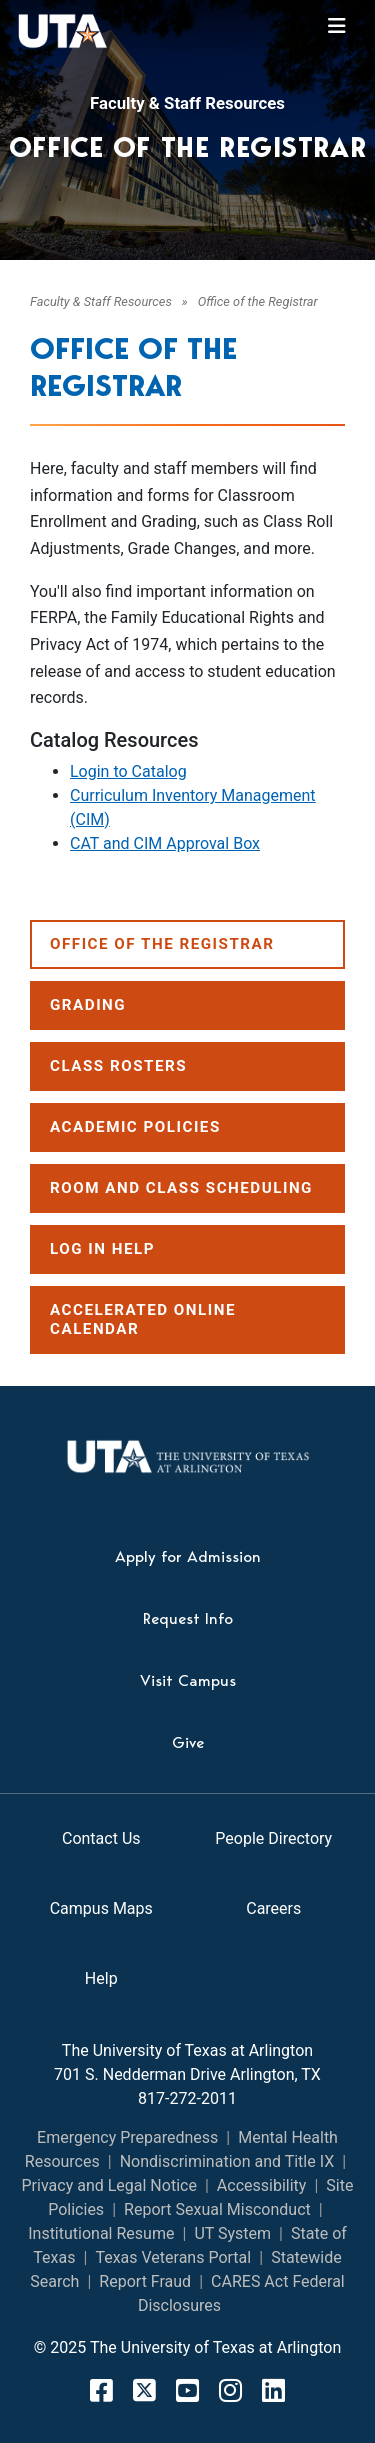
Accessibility (262, 2185)
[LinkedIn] (273, 2390)
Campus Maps (101, 1908)
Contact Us (101, 1838)
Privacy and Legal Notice (109, 2185)
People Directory (273, 1838)
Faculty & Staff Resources (187, 103)
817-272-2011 (187, 2098)
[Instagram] (230, 2390)
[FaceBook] (101, 2390)
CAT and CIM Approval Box (165, 843)
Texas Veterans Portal (173, 2257)
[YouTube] (187, 2390)
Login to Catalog (128, 771)
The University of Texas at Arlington (187, 2050)
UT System (232, 2233)
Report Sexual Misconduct (217, 2209)
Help (101, 1978)
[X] (144, 2390)
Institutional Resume (101, 2233)
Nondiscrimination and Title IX (227, 2161)
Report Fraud (145, 2281)
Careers (273, 1908)
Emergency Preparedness (127, 2137)
